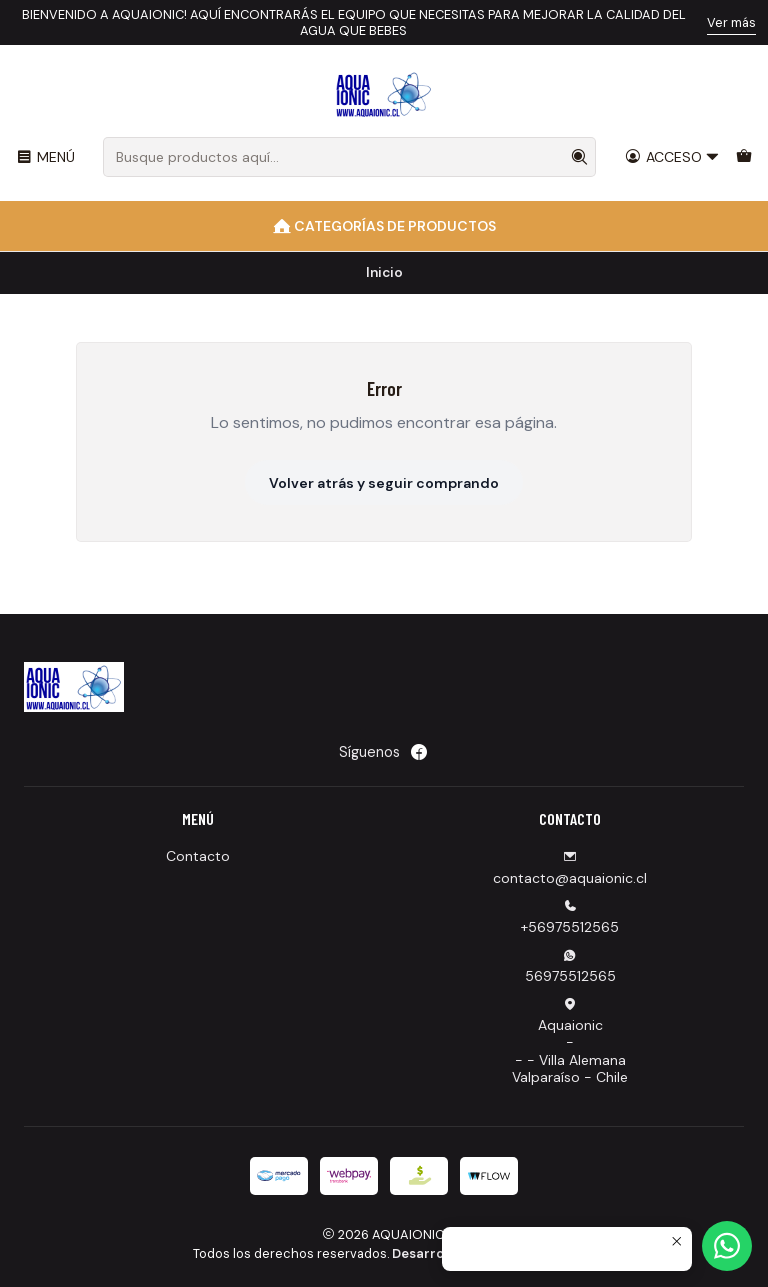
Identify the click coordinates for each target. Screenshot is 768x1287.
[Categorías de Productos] (384, 226)
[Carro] (744, 157)
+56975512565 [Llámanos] (570, 917)
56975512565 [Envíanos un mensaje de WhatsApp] (570, 966)
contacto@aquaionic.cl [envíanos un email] (570, 868)
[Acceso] (672, 157)
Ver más (731, 22)
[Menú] (45, 157)
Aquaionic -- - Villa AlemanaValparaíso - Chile (570, 1042)
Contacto (198, 856)
